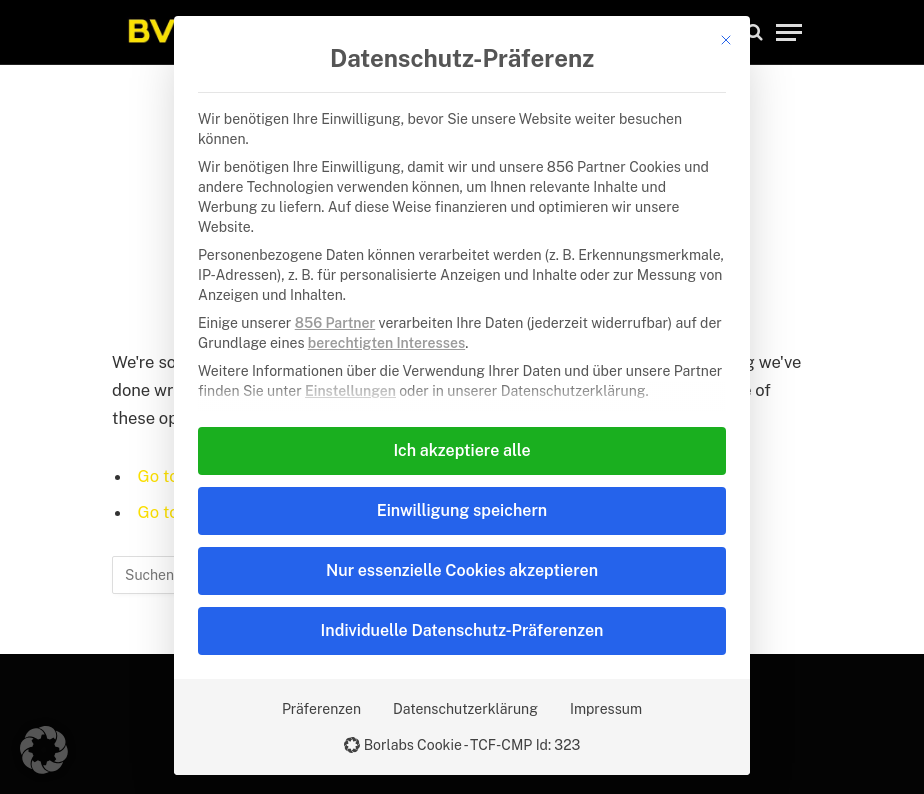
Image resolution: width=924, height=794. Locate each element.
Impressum (606, 709)
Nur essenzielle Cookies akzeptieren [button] (462, 570)
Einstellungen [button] (350, 391)
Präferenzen (321, 709)
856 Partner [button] (335, 323)
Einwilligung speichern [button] (462, 510)
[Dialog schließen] (726, 40)
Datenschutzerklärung (465, 709)
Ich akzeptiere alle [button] (461, 450)
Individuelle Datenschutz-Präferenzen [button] (462, 630)
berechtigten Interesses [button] (386, 343)
